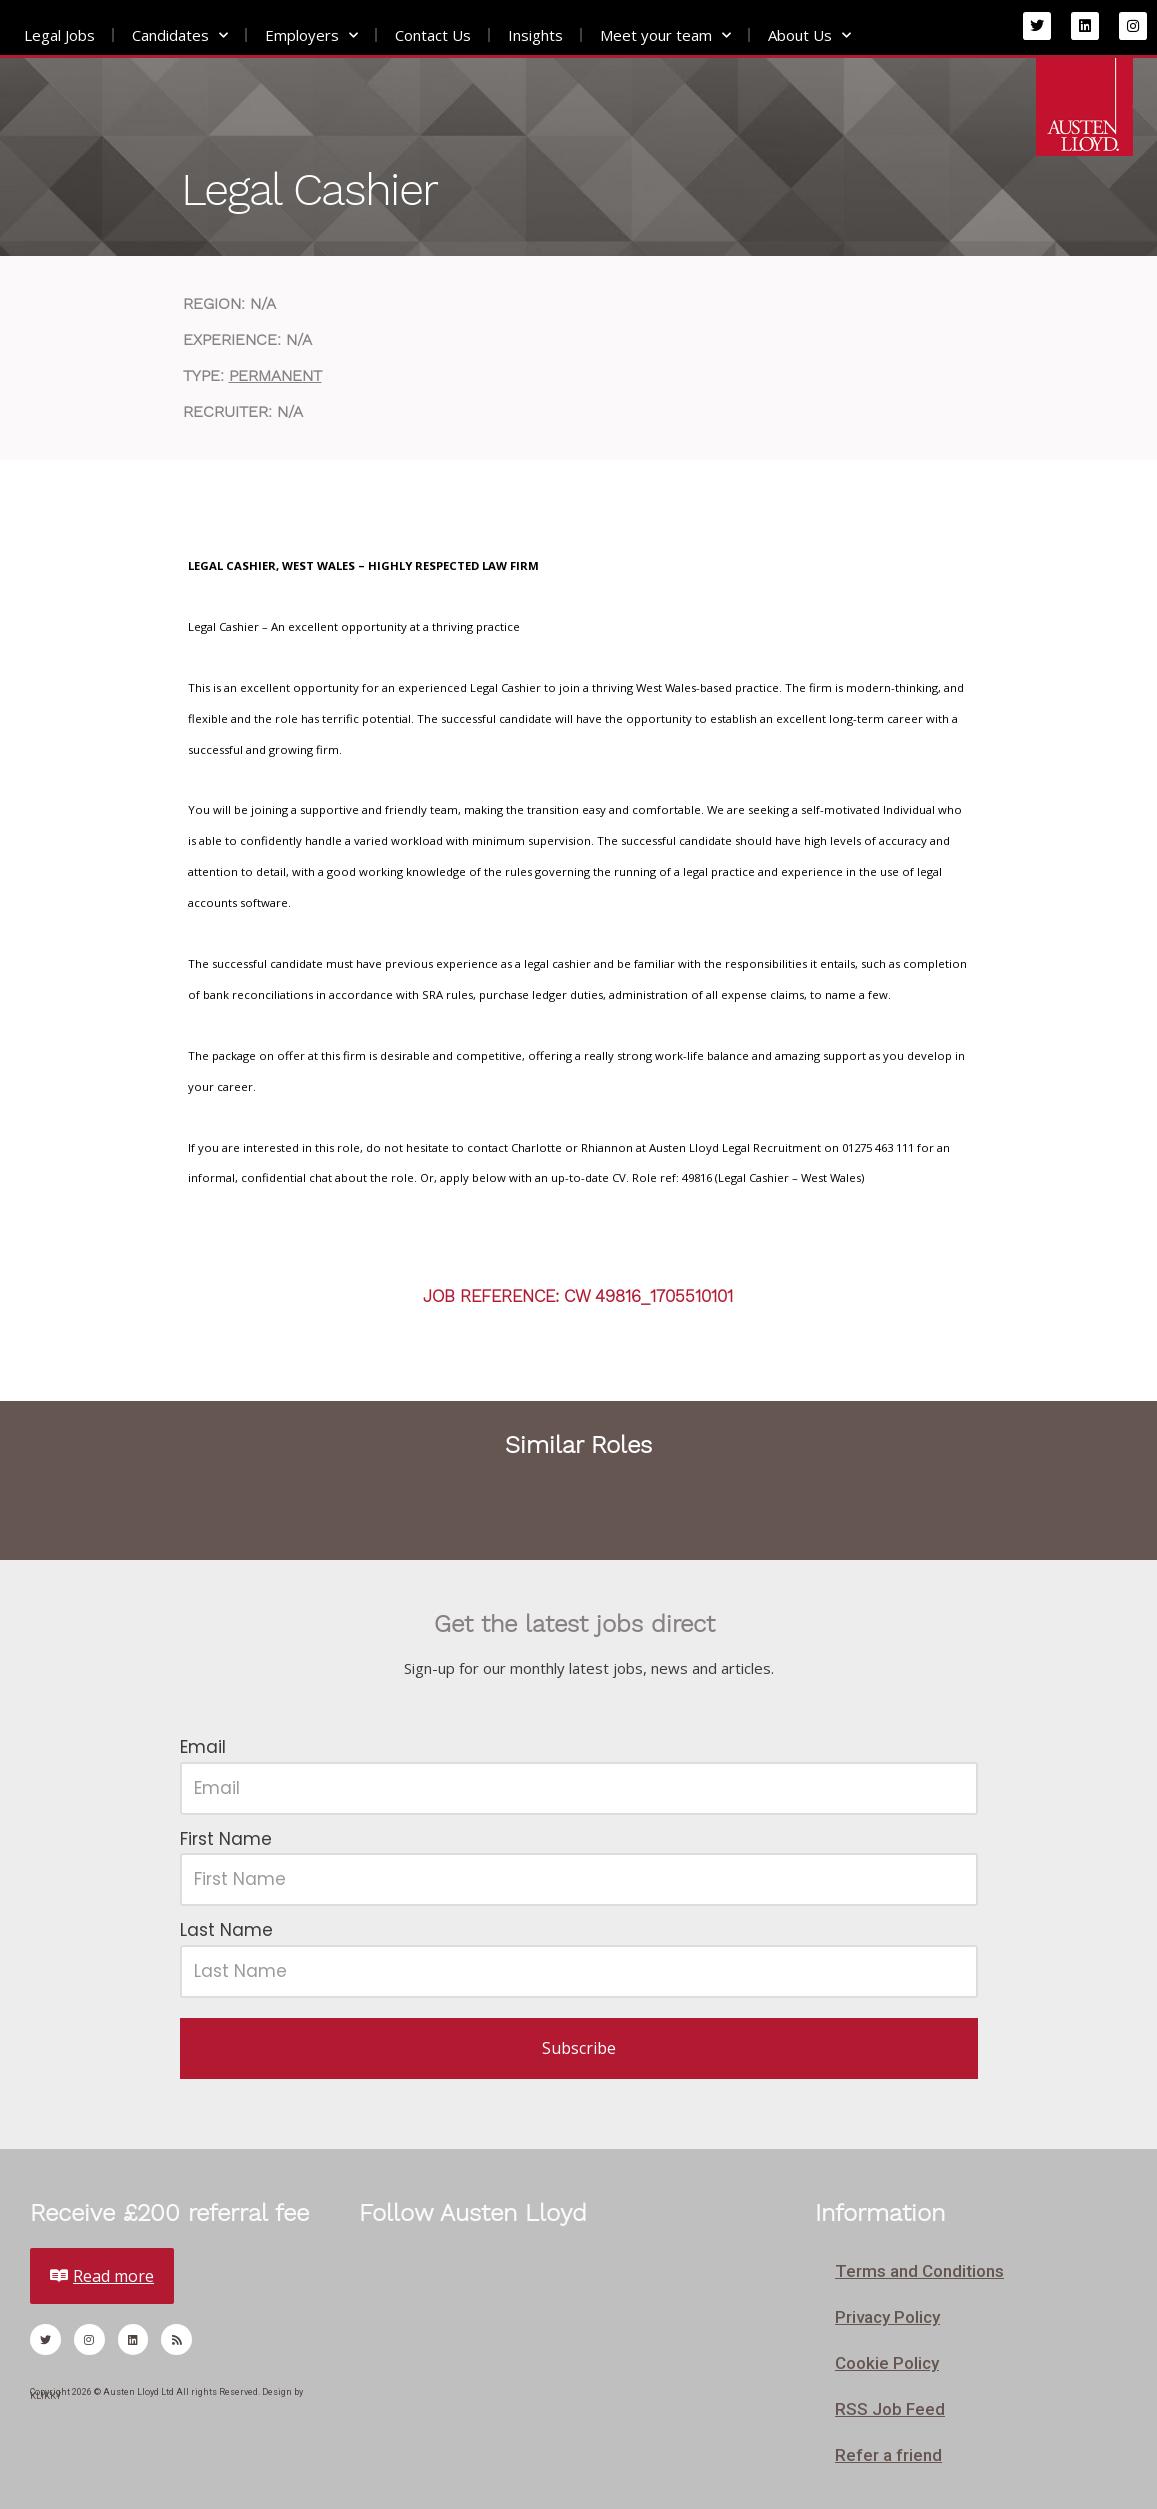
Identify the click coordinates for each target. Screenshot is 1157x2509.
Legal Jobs (59, 35)
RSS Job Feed (890, 2409)
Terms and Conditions (919, 2271)
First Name (226, 1839)
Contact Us (433, 35)
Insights (535, 35)
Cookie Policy (887, 2363)
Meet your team (665, 35)
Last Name (226, 1930)
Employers (311, 35)
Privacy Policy (887, 2317)
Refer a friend (888, 2455)
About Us (809, 35)
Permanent (275, 375)
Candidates (180, 35)
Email (203, 1747)
